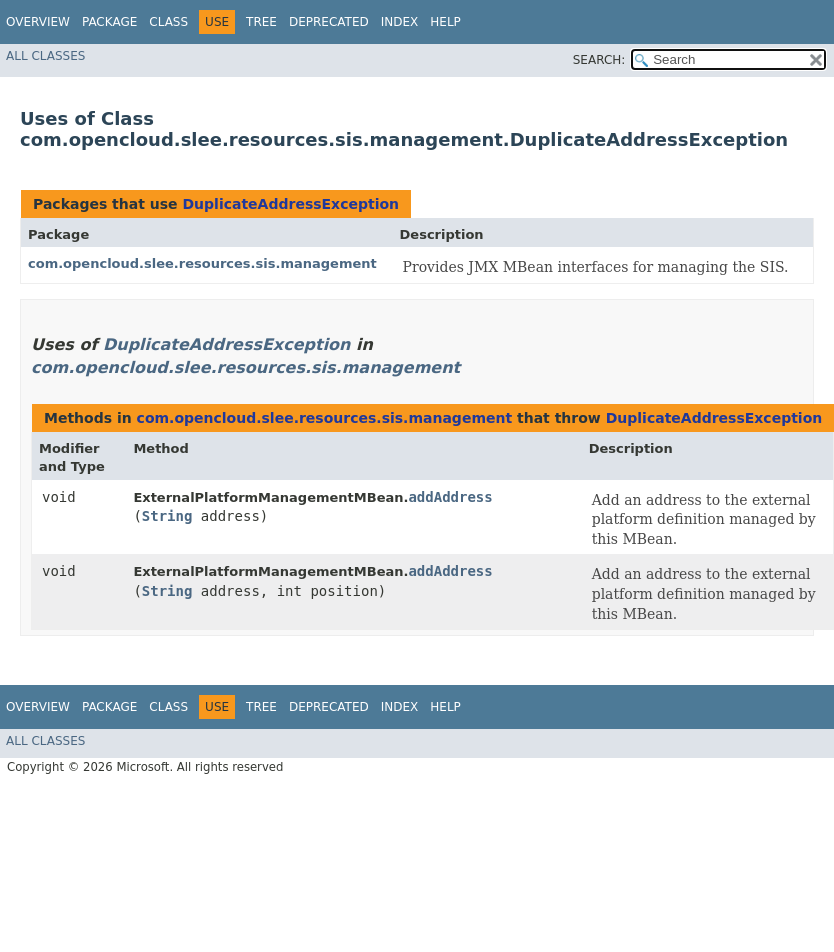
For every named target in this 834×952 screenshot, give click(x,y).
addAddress (450, 497)
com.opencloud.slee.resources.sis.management (202, 263)
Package (109, 22)
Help (445, 22)
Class (168, 22)
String (167, 516)
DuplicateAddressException (290, 204)
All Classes (45, 56)
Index (400, 22)
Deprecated (329, 22)
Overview (38, 22)
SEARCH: (599, 60)
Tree (261, 22)
